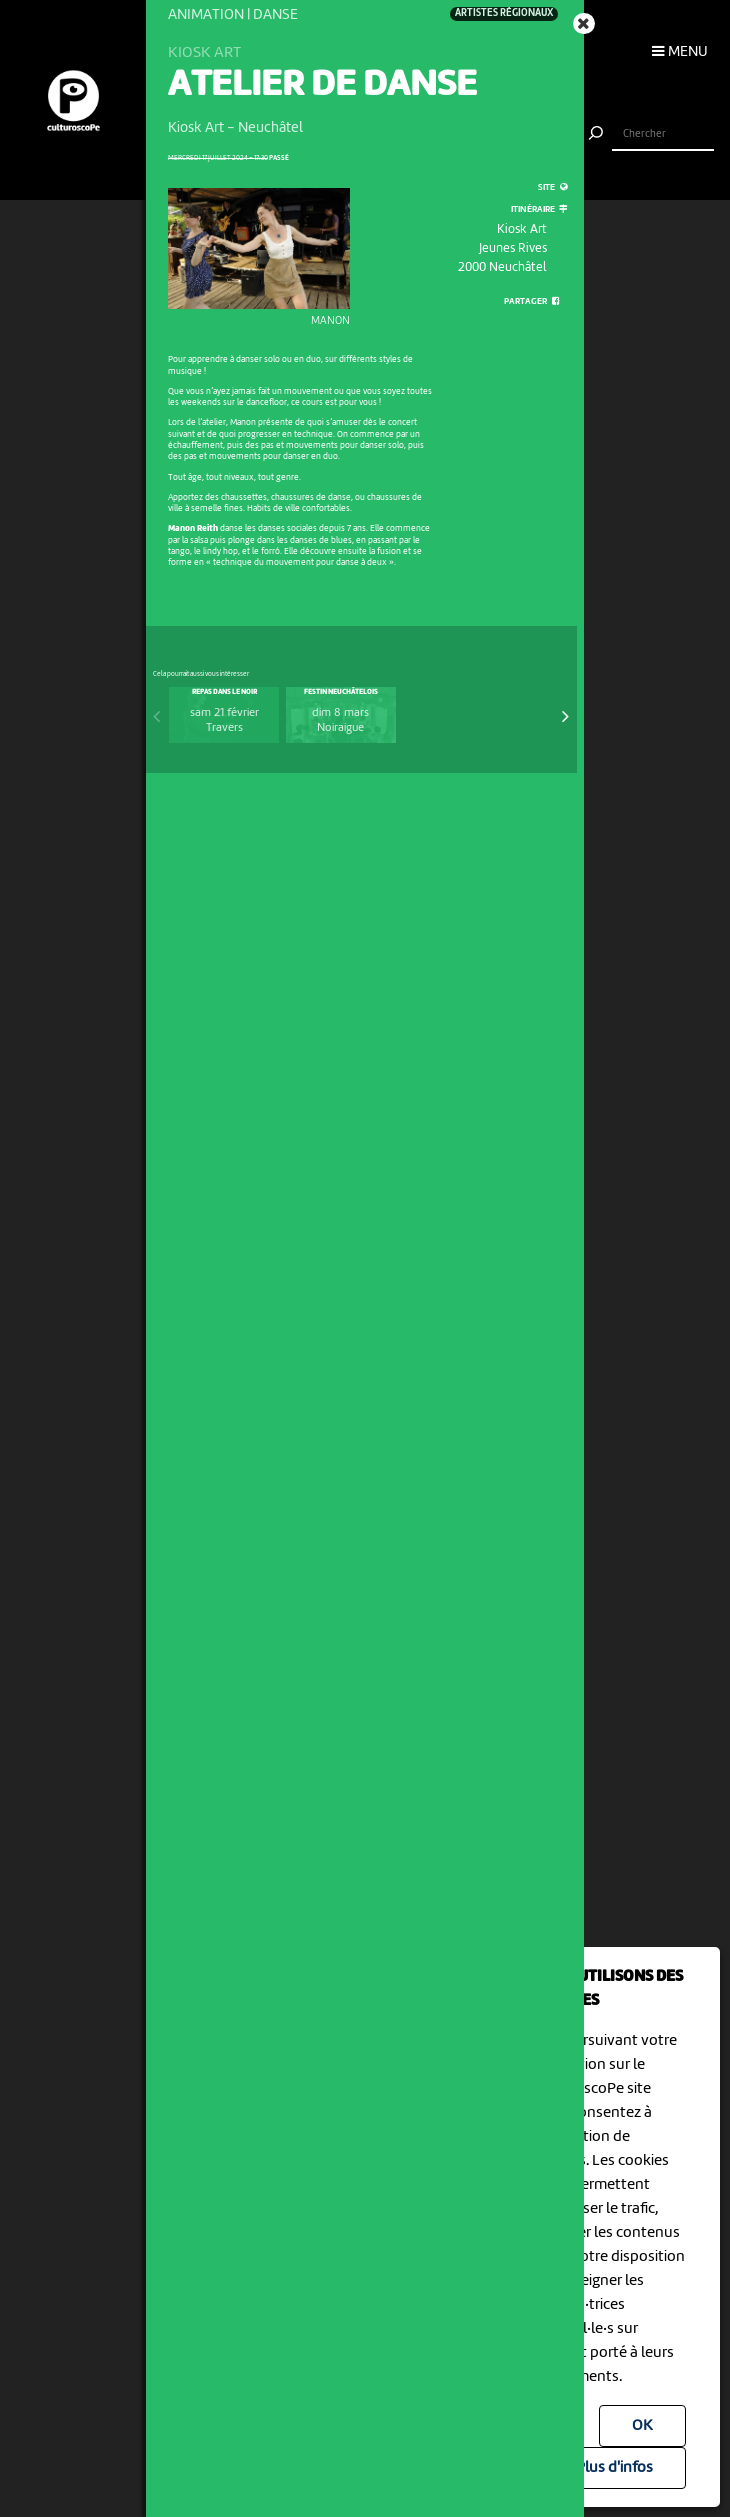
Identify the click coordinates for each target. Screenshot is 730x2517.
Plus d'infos (614, 2468)
